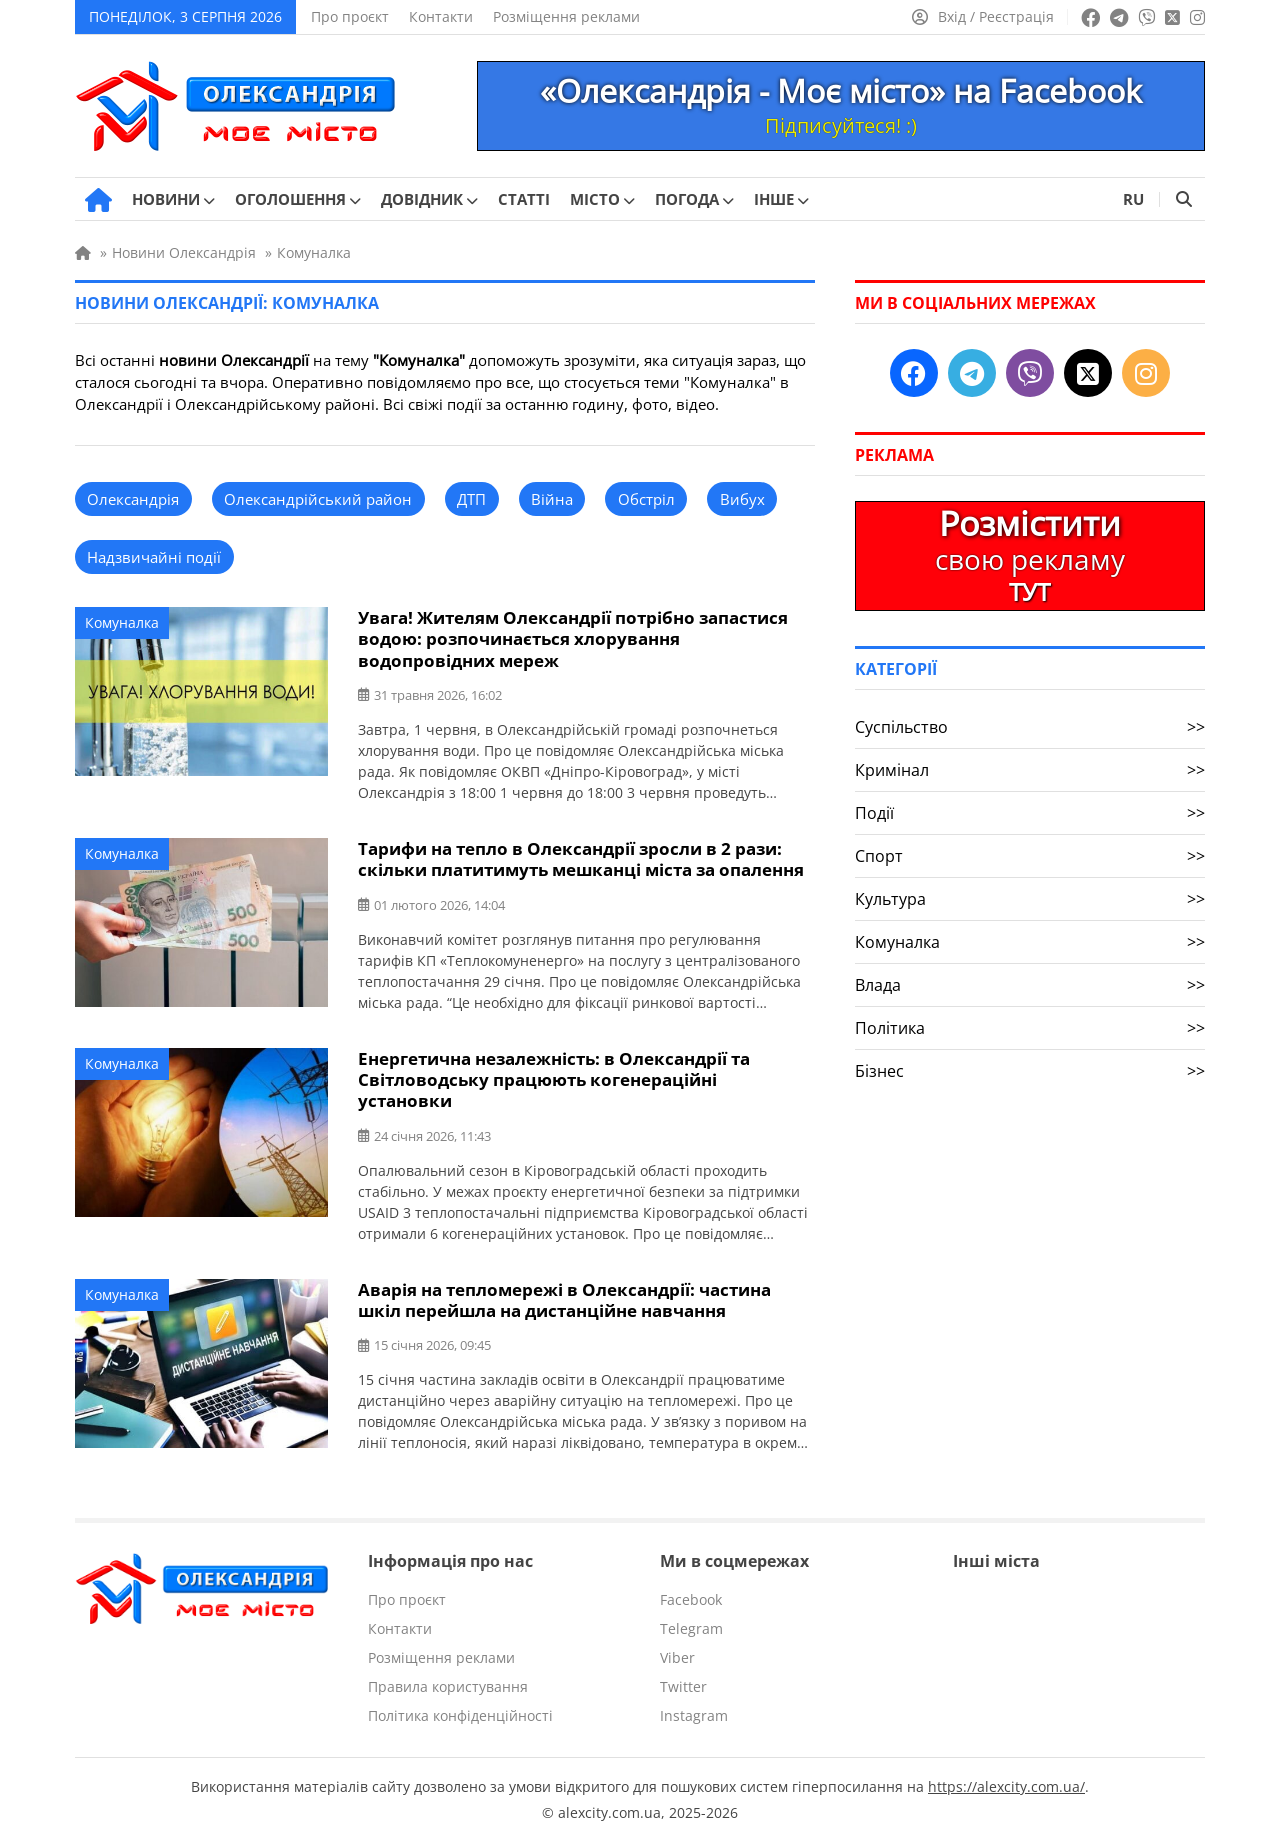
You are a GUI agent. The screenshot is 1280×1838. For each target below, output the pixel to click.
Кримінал (1030, 770)
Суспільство (1030, 727)
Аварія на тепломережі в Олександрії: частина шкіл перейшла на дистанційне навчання (564, 1297)
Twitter (683, 1683)
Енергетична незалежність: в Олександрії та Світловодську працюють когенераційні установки (554, 1077)
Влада (1030, 985)
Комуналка (122, 622)
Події (1030, 813)
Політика (1030, 1028)
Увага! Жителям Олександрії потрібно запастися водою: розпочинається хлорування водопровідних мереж (573, 638)
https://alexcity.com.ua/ (1006, 1783)
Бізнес (1030, 1071)
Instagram (694, 1712)
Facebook (691, 1596)
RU (1133, 199)
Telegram (691, 1625)
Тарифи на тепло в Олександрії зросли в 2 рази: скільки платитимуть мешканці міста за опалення (581, 858)
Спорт (1030, 856)
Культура (1030, 899)
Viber (677, 1654)
